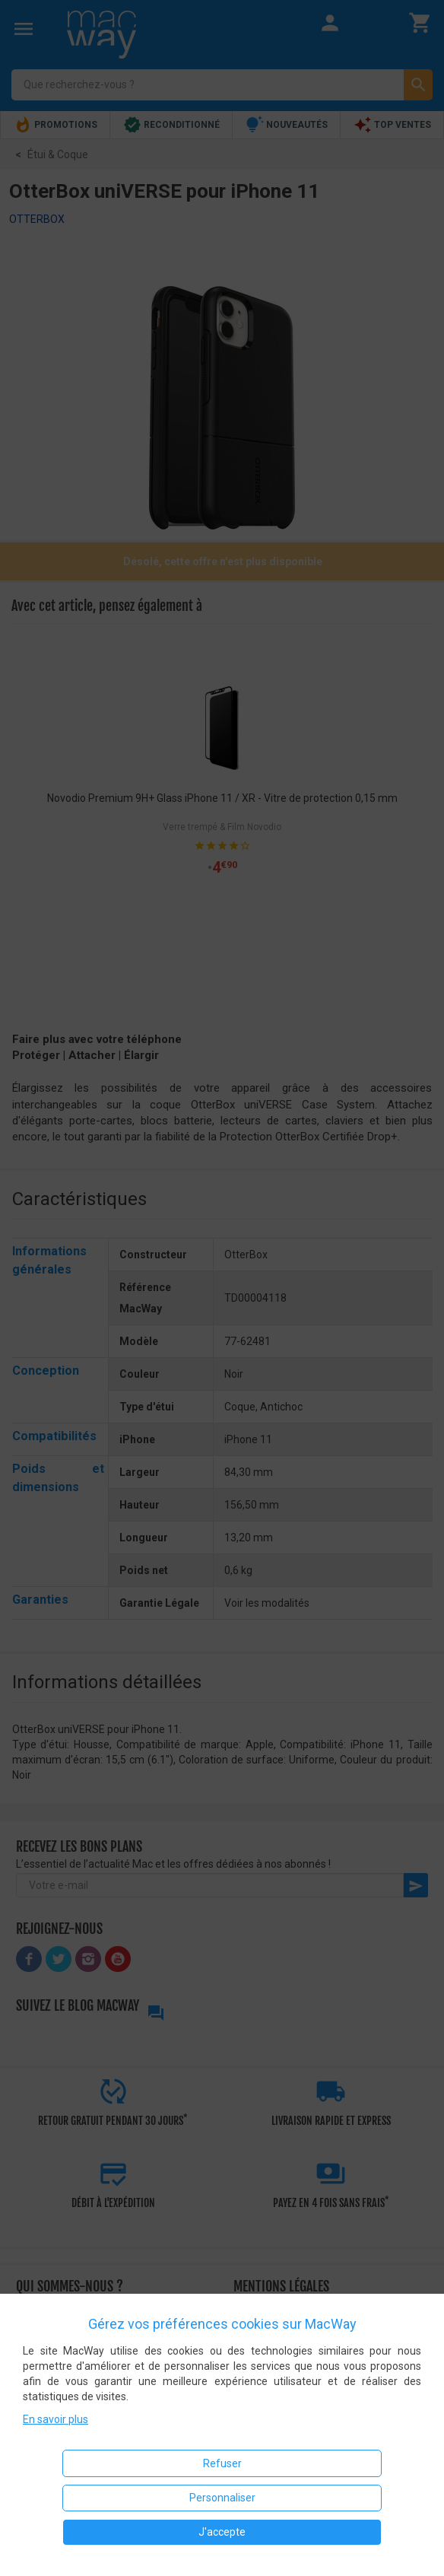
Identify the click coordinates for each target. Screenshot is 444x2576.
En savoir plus (55, 2419)
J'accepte (222, 2532)
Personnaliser (222, 2498)
